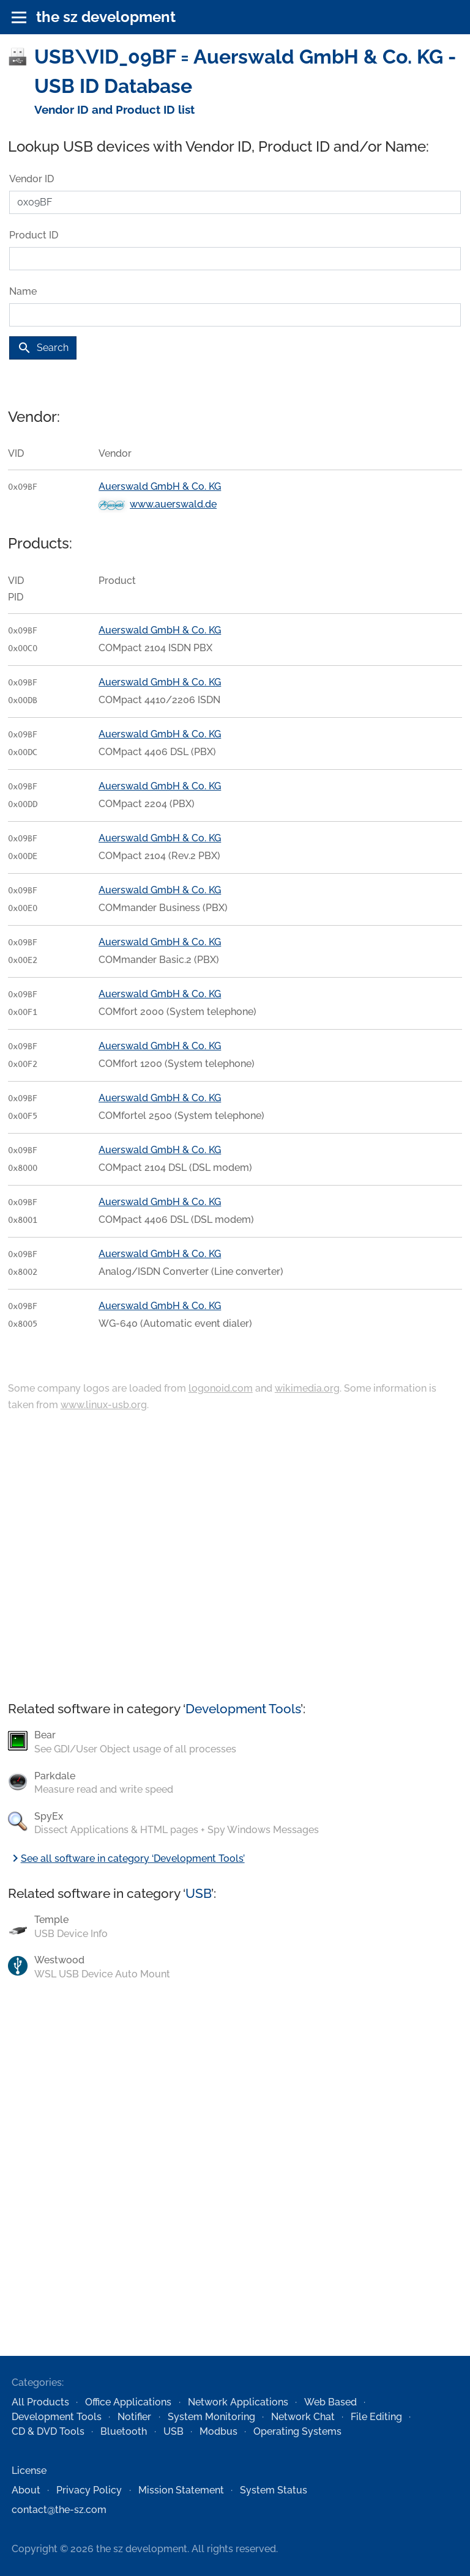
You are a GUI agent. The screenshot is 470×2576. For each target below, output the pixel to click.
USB (198, 1893)
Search (43, 348)
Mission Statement (181, 2490)
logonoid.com (220, 1388)
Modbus (218, 2431)
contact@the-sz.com (59, 2509)
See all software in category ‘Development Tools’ (126, 1858)
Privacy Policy (89, 2490)
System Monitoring (211, 2417)
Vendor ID (31, 179)
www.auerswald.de (173, 504)
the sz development (106, 17)
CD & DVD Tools (48, 2431)
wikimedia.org (307, 1388)
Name (23, 291)
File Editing (376, 2417)
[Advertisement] (235, 1557)
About (26, 2490)
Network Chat (303, 2417)
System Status (273, 2490)
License (29, 2470)
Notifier (134, 2417)
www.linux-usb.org (104, 1405)
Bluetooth (123, 2431)
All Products (40, 2402)
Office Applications (128, 2402)
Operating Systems (297, 2431)
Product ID (33, 235)
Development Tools (242, 1708)
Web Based (330, 2402)
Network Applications (238, 2402)
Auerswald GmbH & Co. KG (160, 486)
